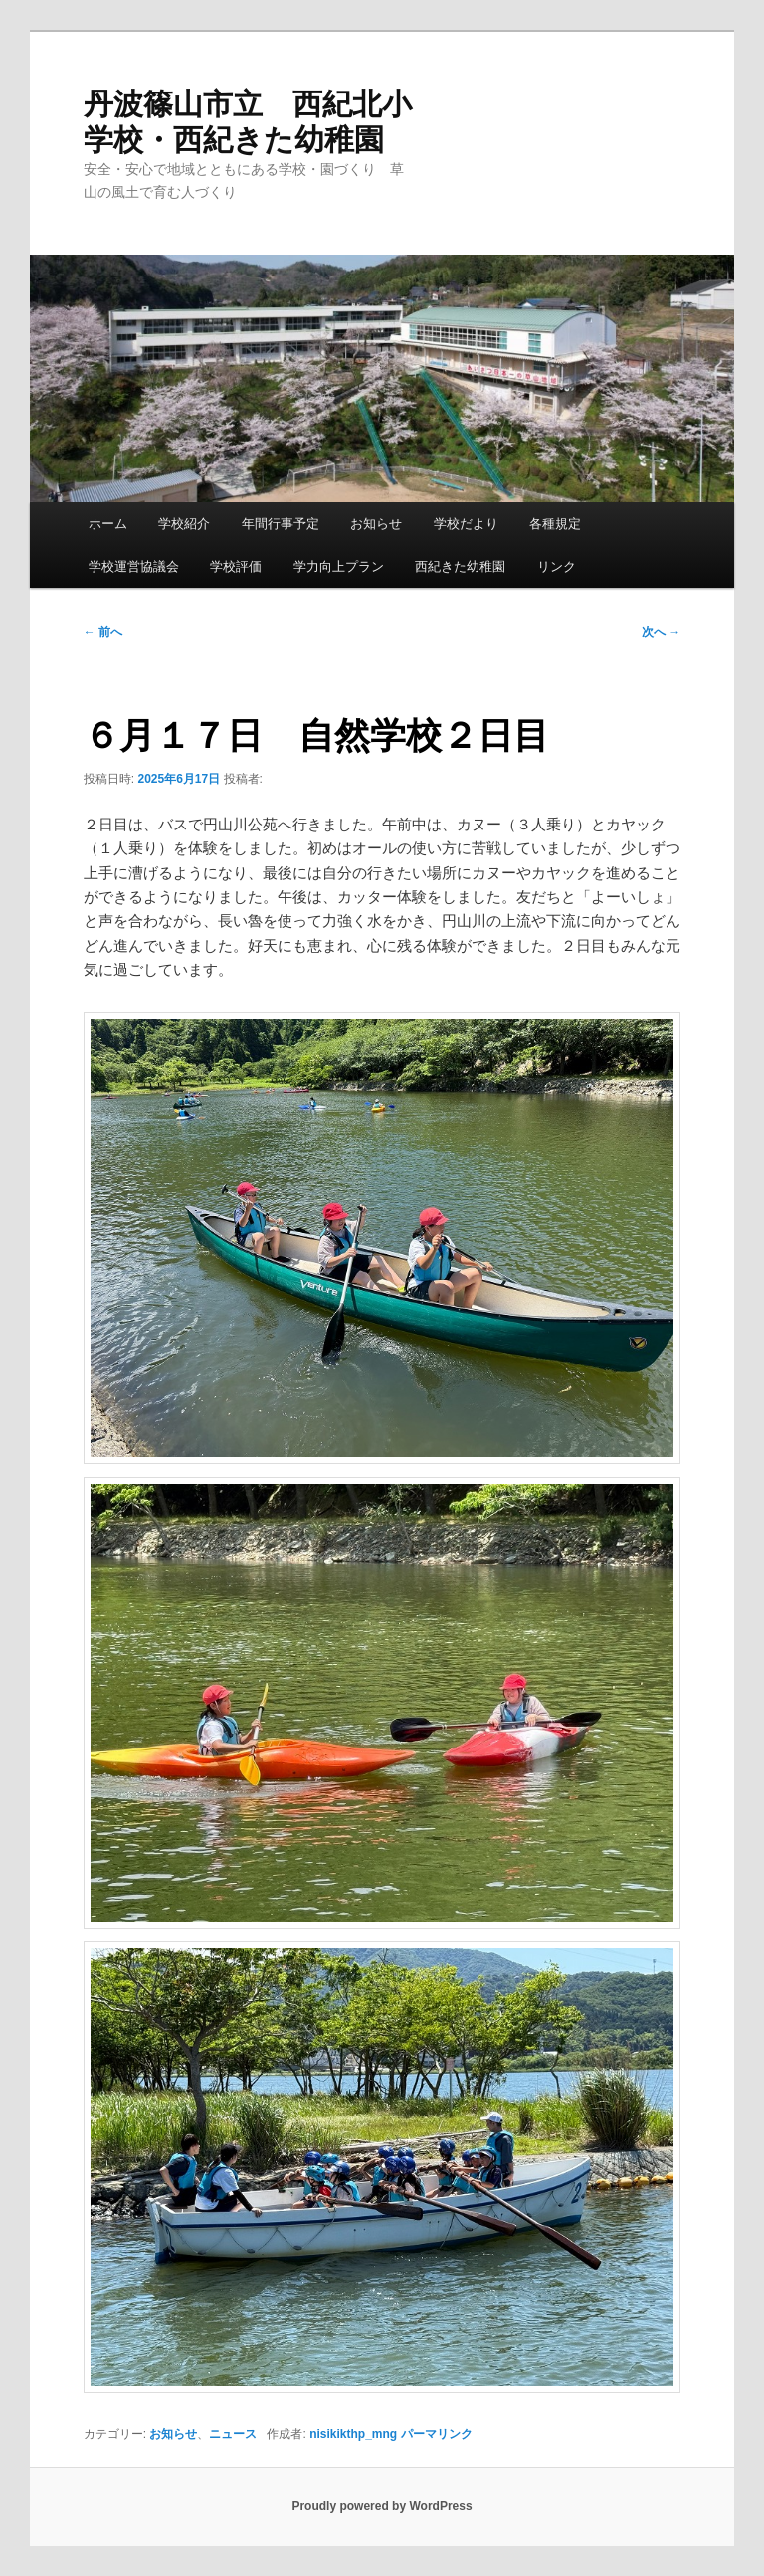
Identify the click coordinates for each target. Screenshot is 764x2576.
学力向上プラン (338, 566)
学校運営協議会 (134, 566)
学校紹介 (184, 523)
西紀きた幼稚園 (460, 566)
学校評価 (236, 566)
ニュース (233, 2434)
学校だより (466, 523)
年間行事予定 (280, 523)
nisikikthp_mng (353, 2434)
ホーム (108, 523)
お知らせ (376, 523)
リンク (556, 566)
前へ (103, 632)
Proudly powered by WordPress (381, 2506)
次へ (661, 632)
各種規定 (555, 523)
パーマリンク (437, 2434)
